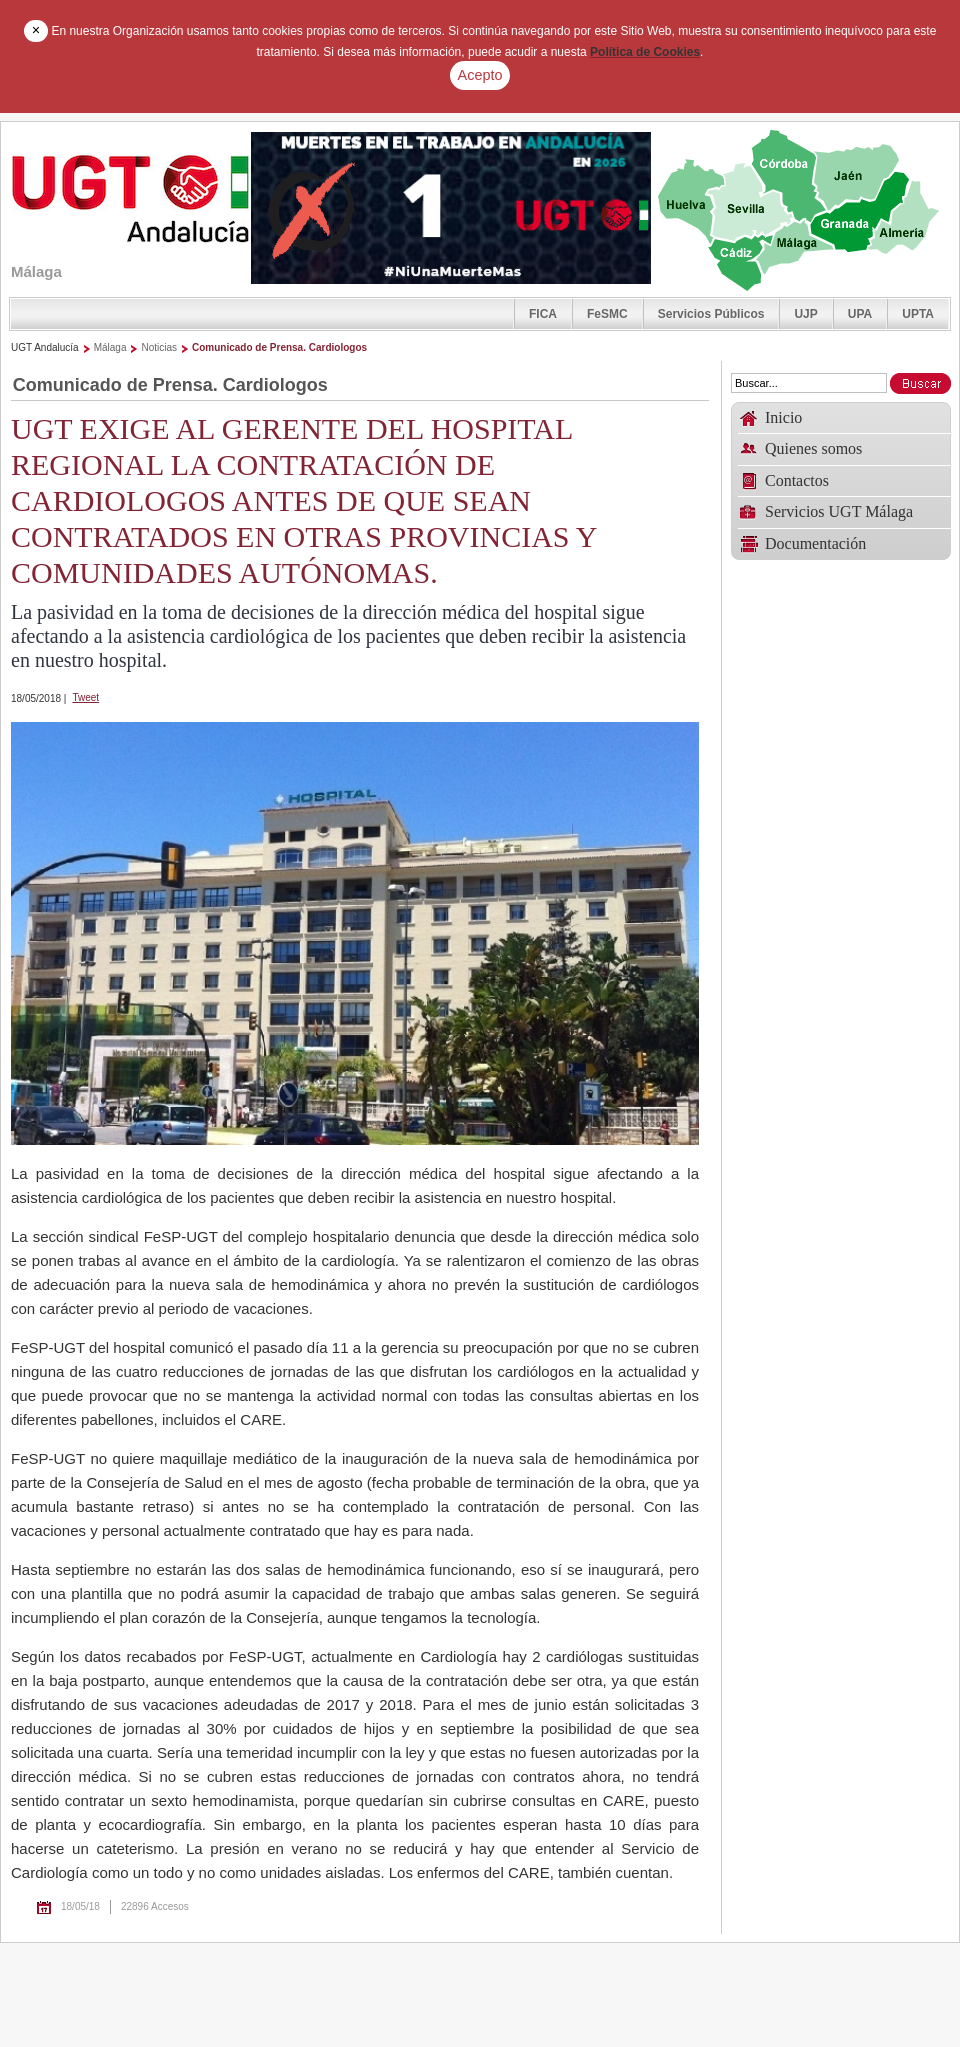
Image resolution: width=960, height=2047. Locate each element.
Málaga (110, 347)
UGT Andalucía (45, 347)
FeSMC (607, 314)
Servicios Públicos (711, 314)
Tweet (85, 697)
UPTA (918, 314)
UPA (860, 314)
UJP (805, 314)
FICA (543, 314)
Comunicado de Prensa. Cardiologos (279, 347)
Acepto (480, 75)
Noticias (159, 347)
